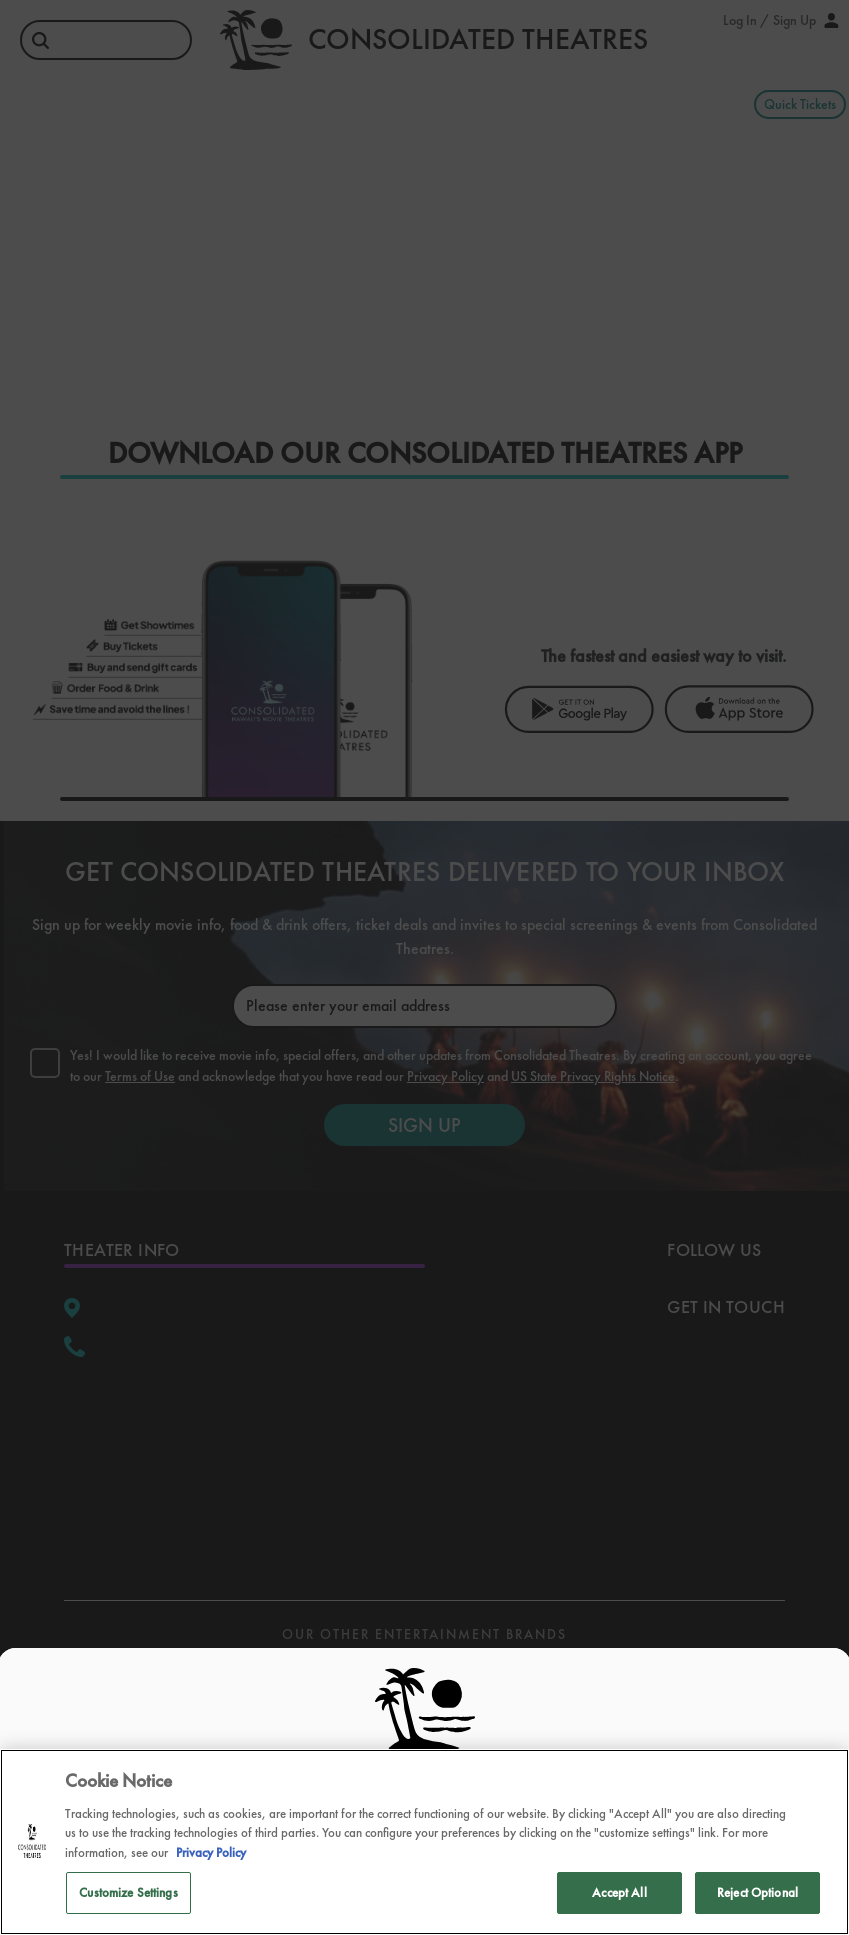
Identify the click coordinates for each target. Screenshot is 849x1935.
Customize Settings (128, 1892)
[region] (424, 1842)
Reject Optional (757, 1892)
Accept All (619, 1892)
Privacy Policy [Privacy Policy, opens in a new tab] (211, 1852)
